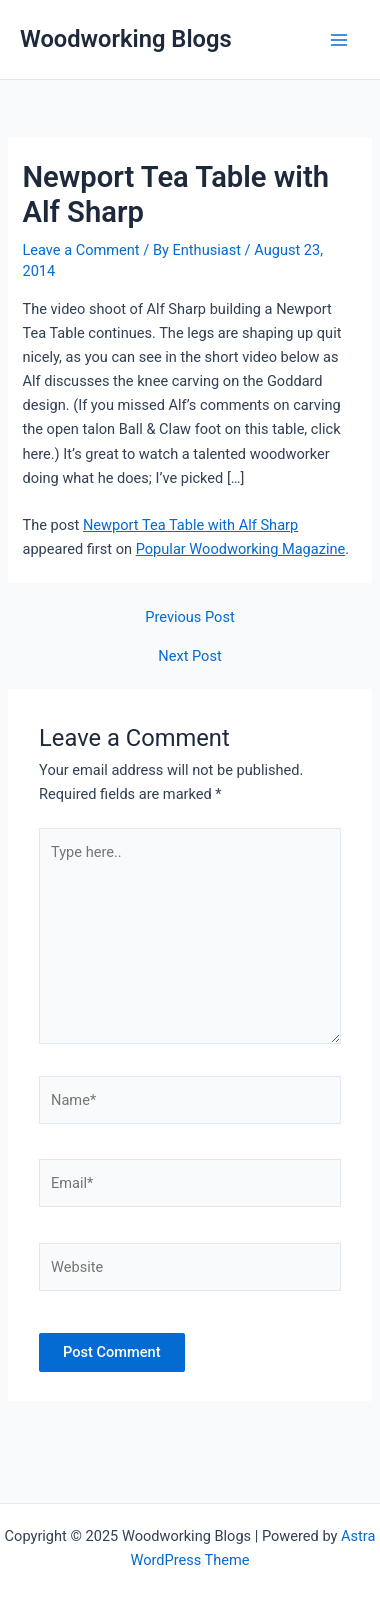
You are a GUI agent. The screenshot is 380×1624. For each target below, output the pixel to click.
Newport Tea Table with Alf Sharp (190, 525)
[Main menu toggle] (339, 40)
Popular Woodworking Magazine (241, 549)
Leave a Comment (80, 250)
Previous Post (189, 617)
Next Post (189, 656)
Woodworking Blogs (126, 39)
